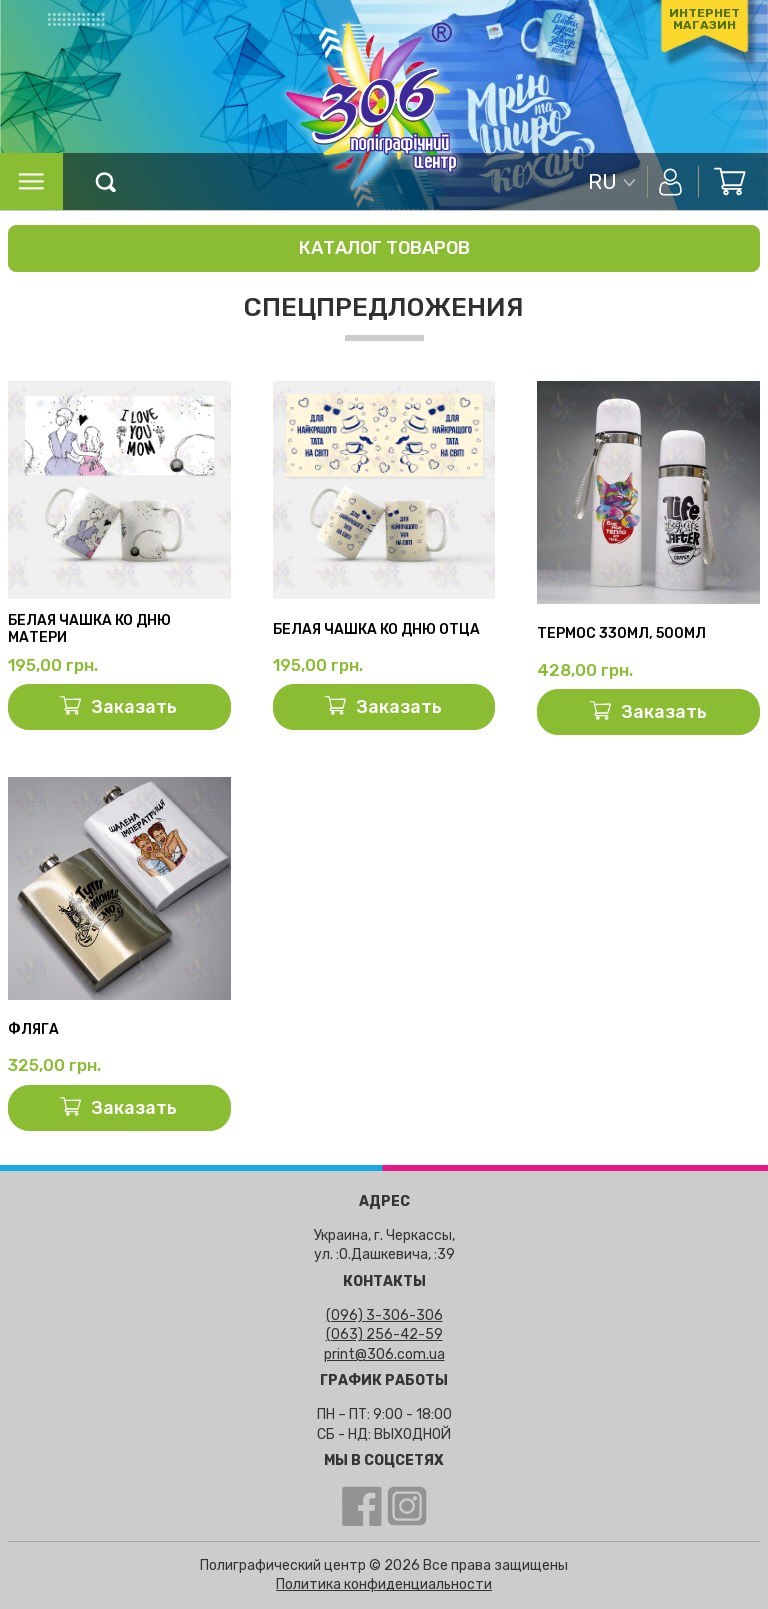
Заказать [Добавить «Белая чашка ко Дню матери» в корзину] (134, 707)
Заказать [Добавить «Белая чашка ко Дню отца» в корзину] (399, 707)
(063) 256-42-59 (384, 1334)
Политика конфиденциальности (384, 1584)
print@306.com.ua (384, 1354)
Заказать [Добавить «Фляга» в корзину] (134, 1108)
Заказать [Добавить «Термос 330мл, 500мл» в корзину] (664, 712)
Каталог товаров (384, 248)
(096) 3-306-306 (384, 1315)
